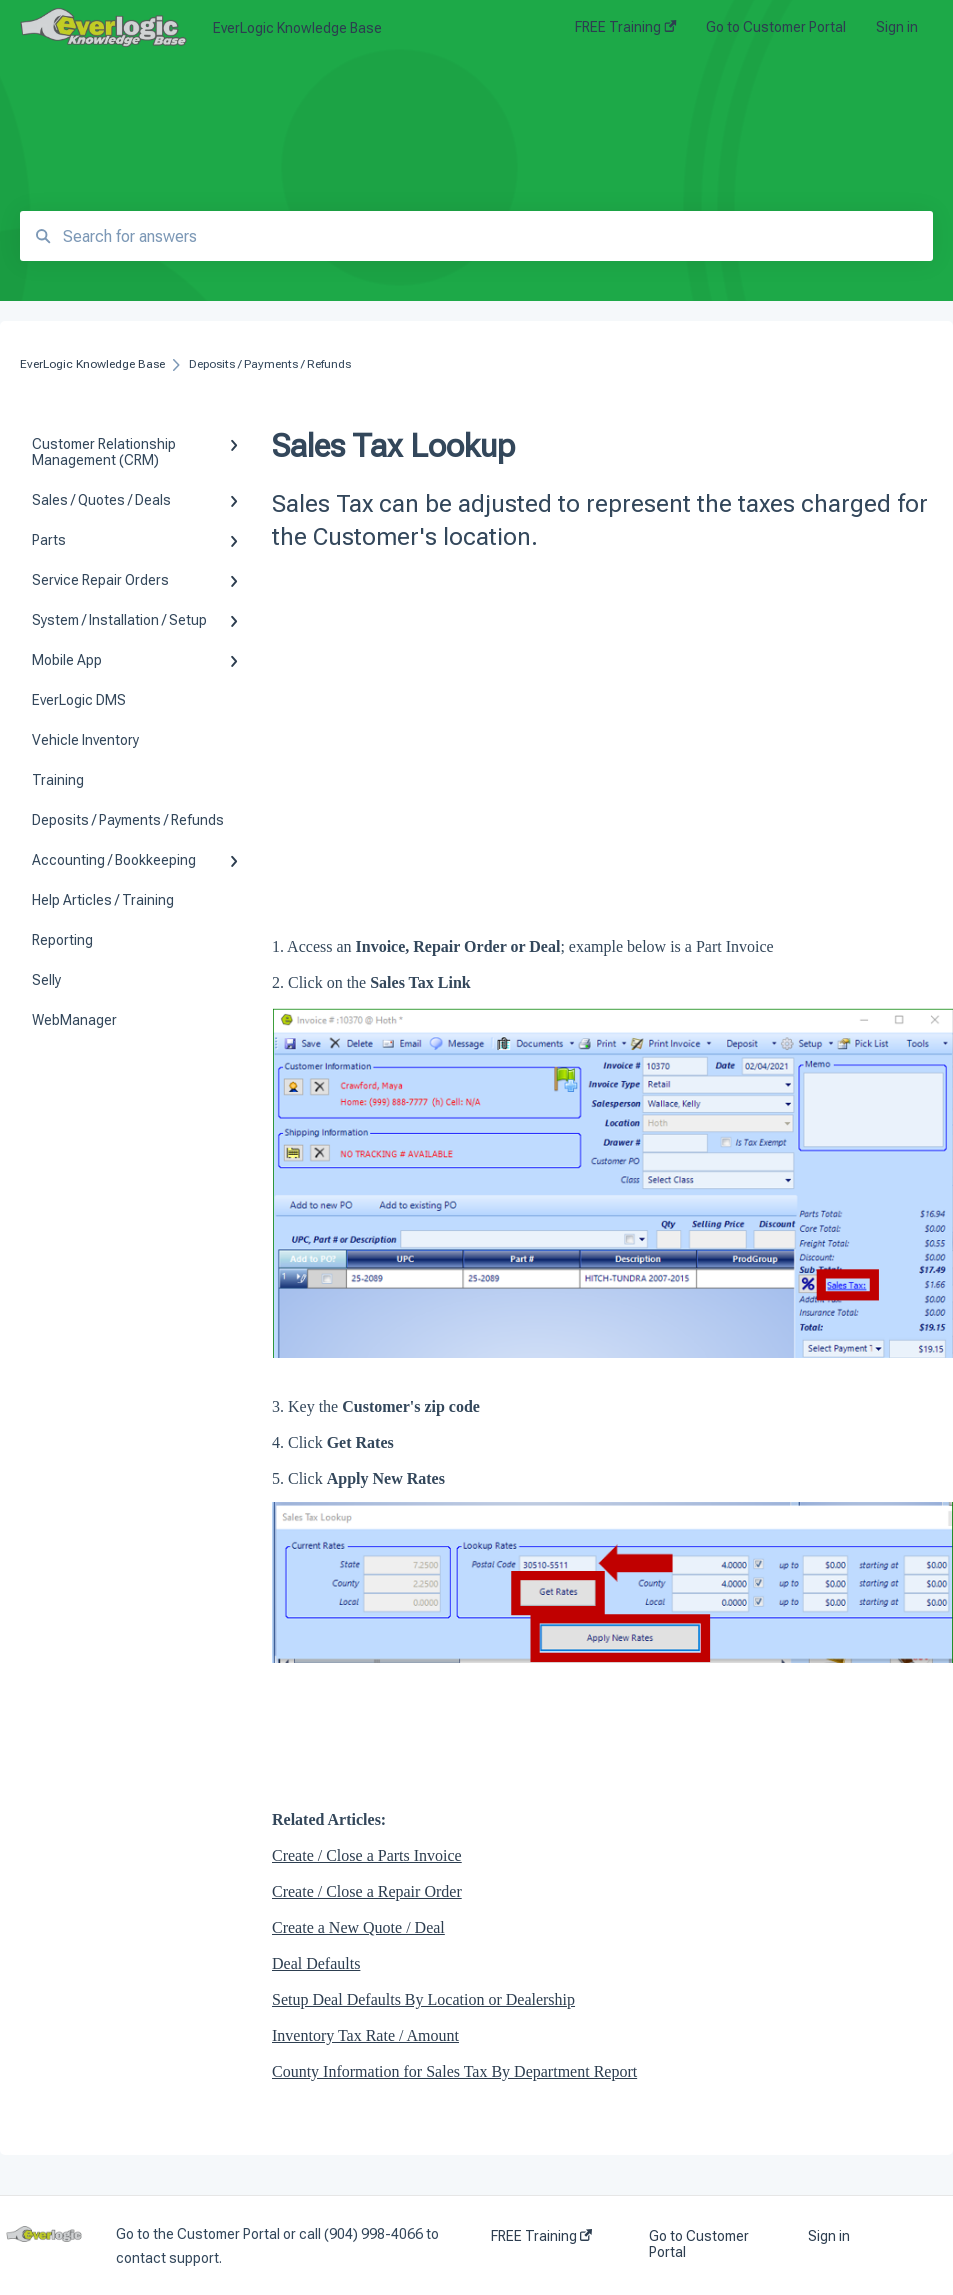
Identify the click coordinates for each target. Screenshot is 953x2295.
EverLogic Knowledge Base (297, 28)
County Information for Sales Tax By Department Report (454, 2071)
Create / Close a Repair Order (367, 1891)
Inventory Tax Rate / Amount (365, 2035)
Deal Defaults (316, 1963)
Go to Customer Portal (699, 2244)
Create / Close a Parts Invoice (367, 1855)
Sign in (829, 2236)
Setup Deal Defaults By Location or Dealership (423, 1999)
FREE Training (541, 2236)
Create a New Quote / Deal (358, 1927)
